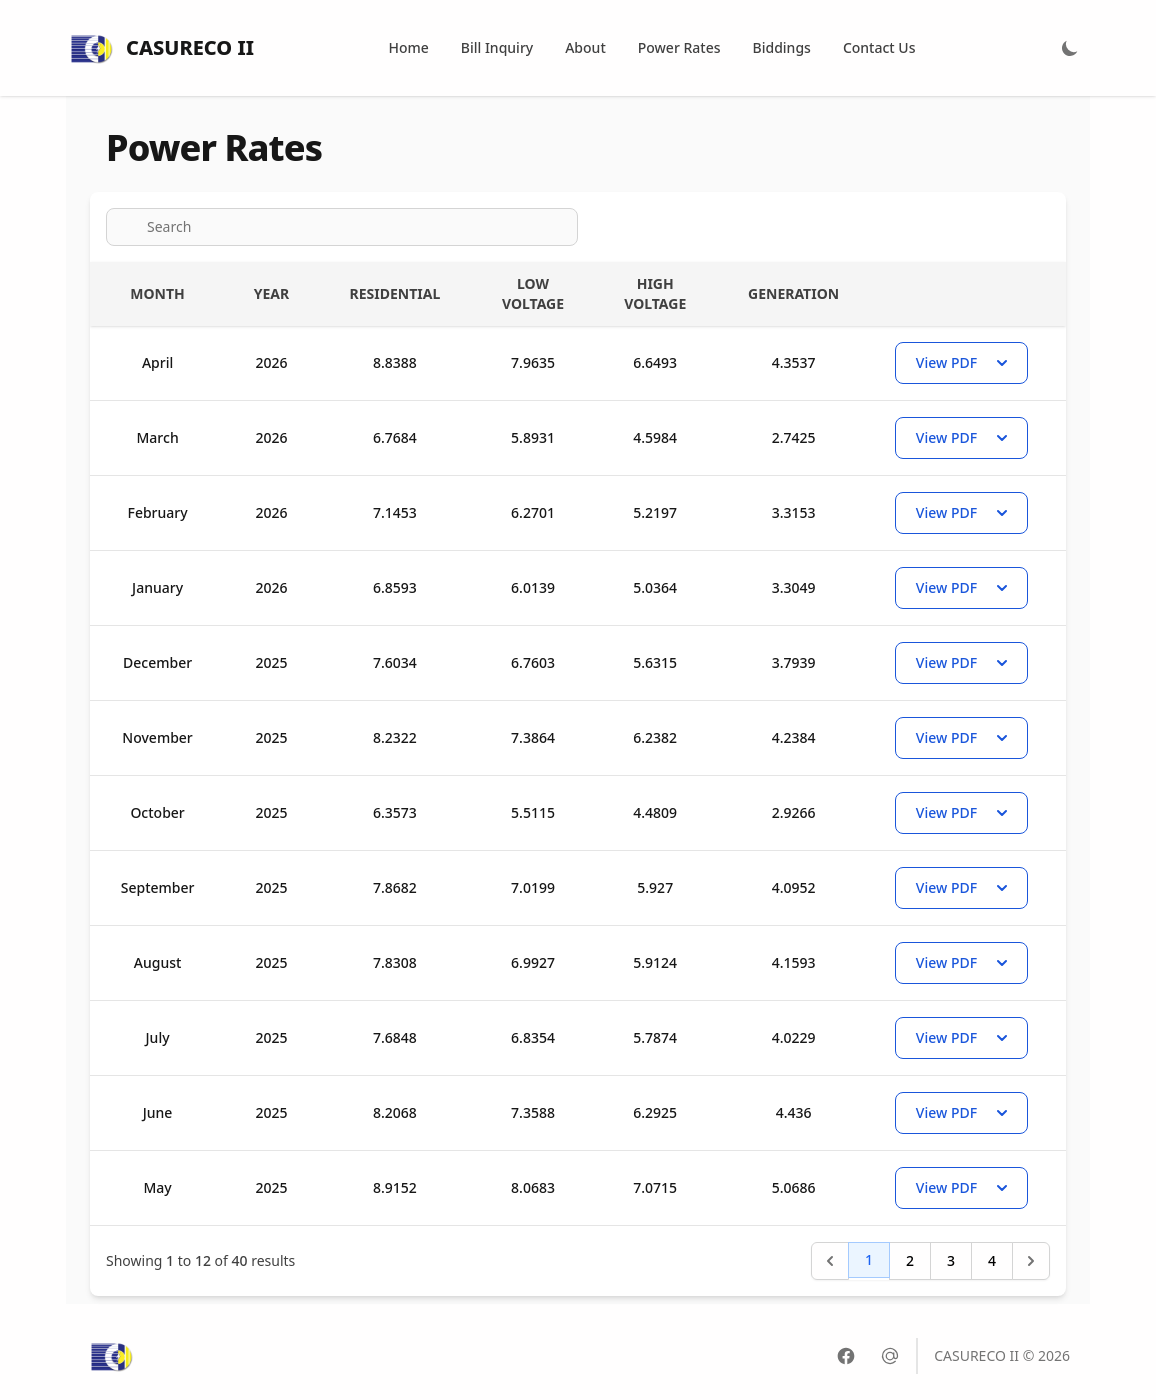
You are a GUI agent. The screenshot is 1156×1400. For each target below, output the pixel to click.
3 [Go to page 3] (951, 1260)
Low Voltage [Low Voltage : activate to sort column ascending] (533, 293)
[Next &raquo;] (1031, 1261)
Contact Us (879, 47)
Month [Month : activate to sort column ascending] (157, 293)
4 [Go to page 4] (992, 1260)
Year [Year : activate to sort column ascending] (271, 293)
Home (408, 47)
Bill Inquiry (497, 47)
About (585, 47)
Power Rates (679, 47)
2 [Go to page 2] (910, 1260)
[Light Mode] (1070, 48)
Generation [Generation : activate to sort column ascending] (793, 293)
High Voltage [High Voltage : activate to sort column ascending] (655, 293)
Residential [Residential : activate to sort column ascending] (395, 293)
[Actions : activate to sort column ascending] (968, 294)
